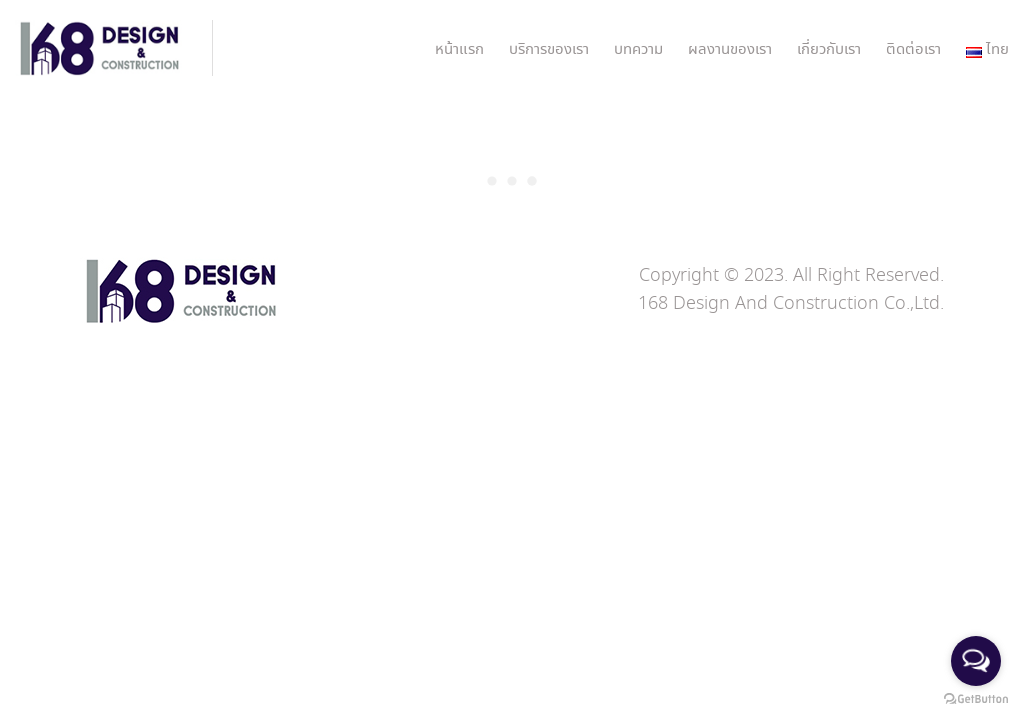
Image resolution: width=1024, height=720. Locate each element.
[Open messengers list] (976, 661)
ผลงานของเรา (730, 50)
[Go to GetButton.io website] (976, 699)
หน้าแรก (459, 50)
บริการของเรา (549, 50)
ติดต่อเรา (913, 50)
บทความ (638, 50)
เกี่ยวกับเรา (829, 50)
